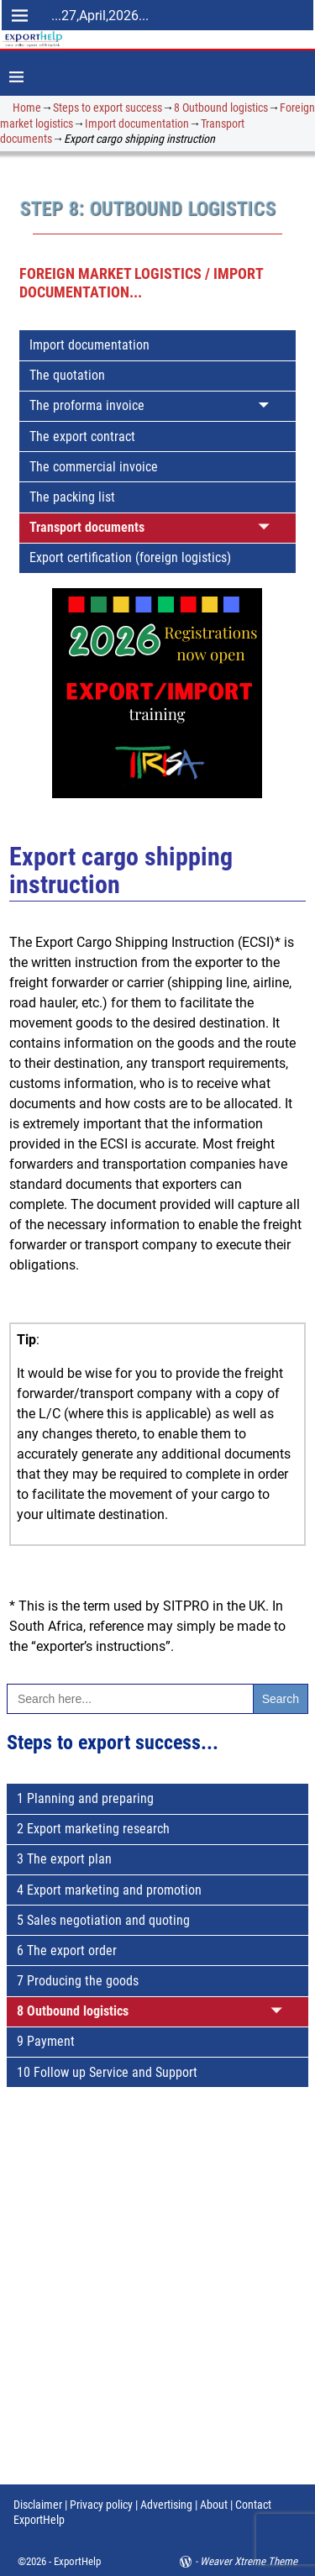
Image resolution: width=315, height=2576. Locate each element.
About (214, 2504)
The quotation (67, 375)
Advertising (166, 2504)
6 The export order (67, 1950)
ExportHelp (77, 2561)
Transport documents (86, 527)
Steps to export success (107, 107)
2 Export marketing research (93, 1829)
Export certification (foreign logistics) (130, 557)
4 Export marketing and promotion (109, 1890)
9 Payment (46, 2041)
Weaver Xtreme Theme (248, 2561)
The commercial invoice (93, 467)
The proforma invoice (86, 405)
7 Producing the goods (78, 1981)
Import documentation (137, 123)
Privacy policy (100, 2504)
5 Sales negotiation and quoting (103, 1920)
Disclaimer (37, 2504)
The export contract (82, 436)
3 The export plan (64, 1859)
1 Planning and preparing (85, 1798)
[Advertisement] (157, 2300)
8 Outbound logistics (221, 107)
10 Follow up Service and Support (107, 2072)
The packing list (72, 497)
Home (27, 107)
